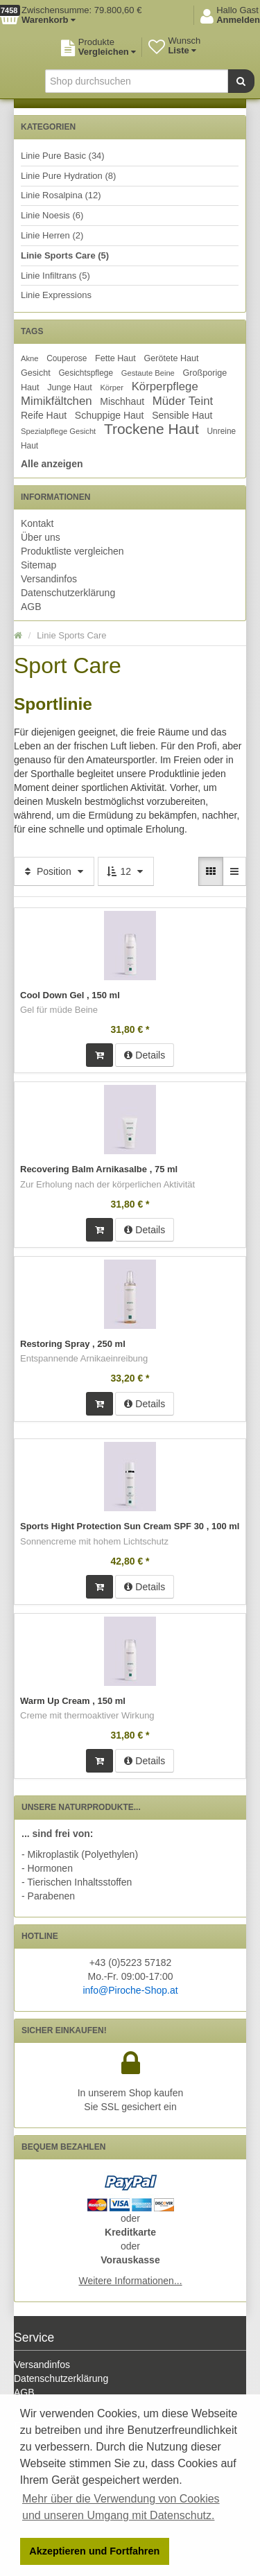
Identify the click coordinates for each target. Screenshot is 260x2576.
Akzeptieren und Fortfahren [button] (94, 2551)
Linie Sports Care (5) (65, 255)
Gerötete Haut (171, 358)
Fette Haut (115, 358)
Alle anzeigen (52, 463)
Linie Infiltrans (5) (55, 275)
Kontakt (37, 523)
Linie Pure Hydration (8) (68, 176)
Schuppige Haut (109, 415)
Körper (111, 387)
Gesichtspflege (85, 373)
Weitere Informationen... (130, 2280)
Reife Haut (44, 415)
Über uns (40, 537)
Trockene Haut (151, 429)
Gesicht (36, 373)
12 (125, 871)
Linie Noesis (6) (52, 215)
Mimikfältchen (56, 401)
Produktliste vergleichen (72, 551)
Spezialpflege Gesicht (58, 431)
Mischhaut (122, 401)
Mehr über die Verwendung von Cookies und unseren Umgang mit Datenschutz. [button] (121, 2507)
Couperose (66, 358)
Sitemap (38, 565)
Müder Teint (183, 401)
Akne (30, 358)
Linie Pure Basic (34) (63, 155)
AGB (31, 606)
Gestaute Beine (148, 373)
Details (144, 1055)
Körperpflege (165, 386)
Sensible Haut (182, 415)
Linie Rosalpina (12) (61, 195)
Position (54, 871)
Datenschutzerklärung (68, 592)
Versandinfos (49, 578)
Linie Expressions (56, 295)
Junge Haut (69, 387)
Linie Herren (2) (52, 235)
